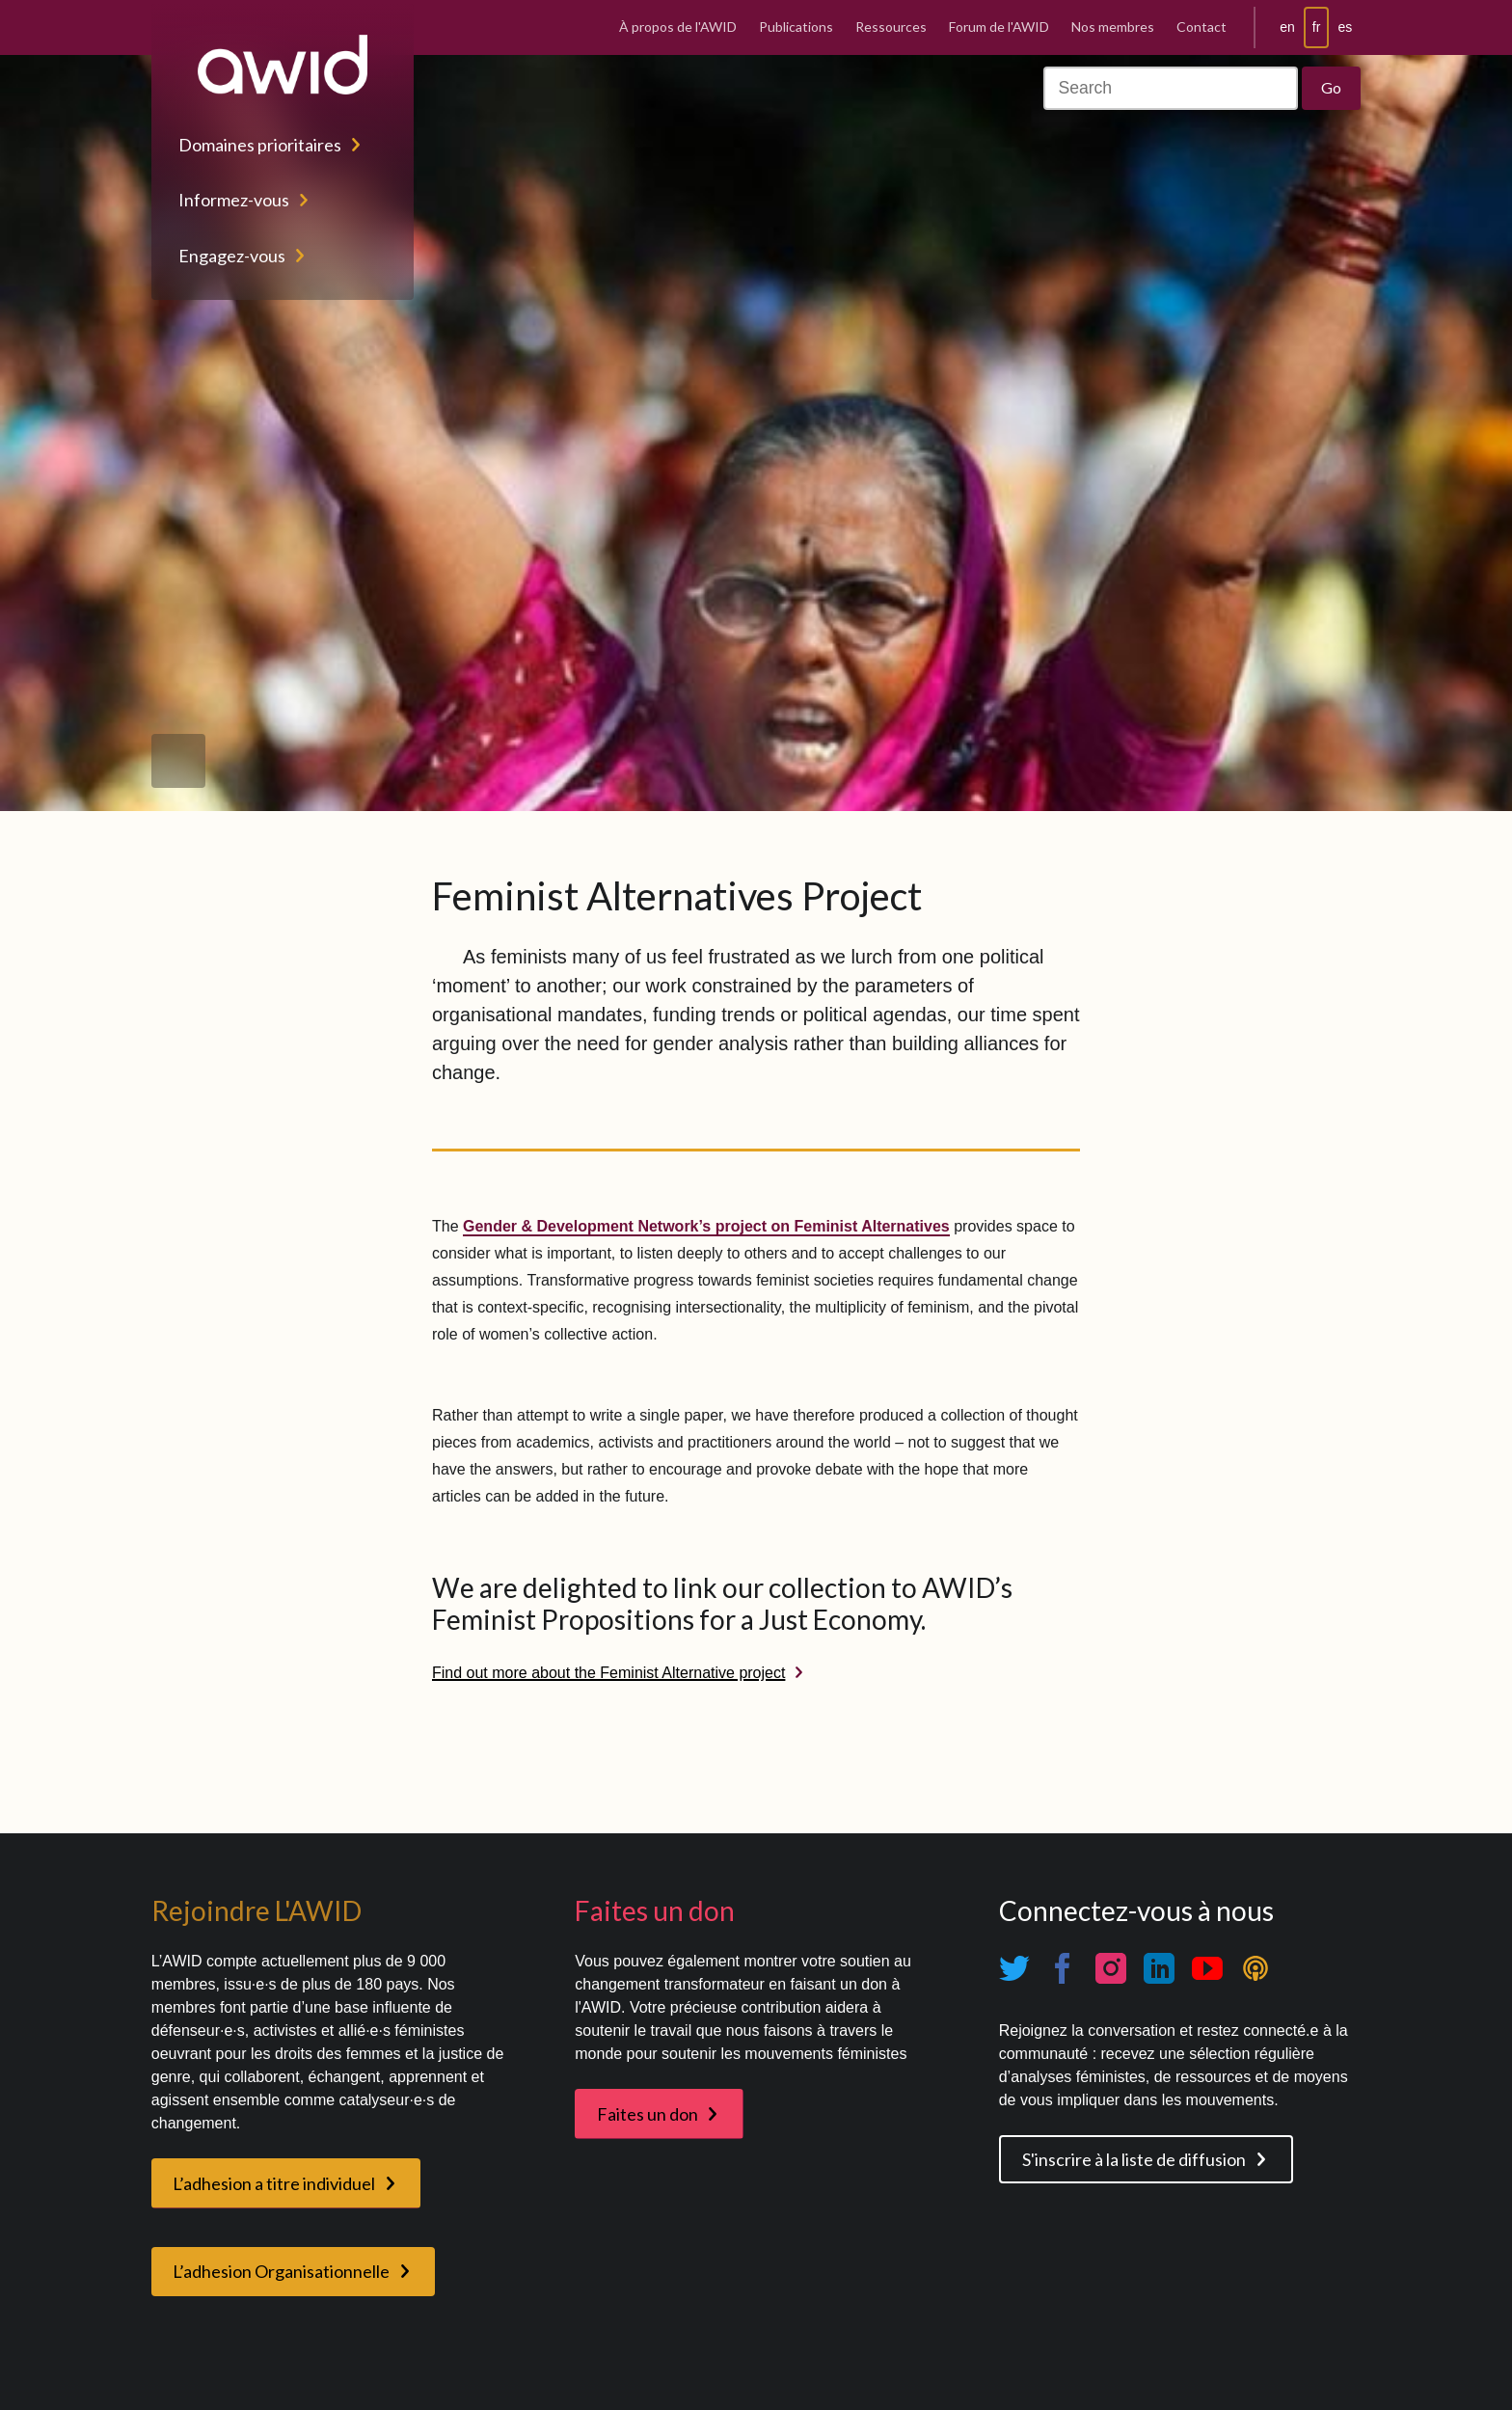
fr (1316, 27)
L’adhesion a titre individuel (274, 2183)
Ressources (891, 26)
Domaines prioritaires (259, 144)
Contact (1201, 26)
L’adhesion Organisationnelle (281, 2271)
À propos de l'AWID (678, 26)
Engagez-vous (231, 255)
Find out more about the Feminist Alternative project (608, 1673)
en (1287, 27)
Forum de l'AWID (999, 26)
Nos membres (1112, 26)
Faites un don (647, 2114)
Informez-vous (233, 199)
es (1344, 27)
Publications (796, 26)
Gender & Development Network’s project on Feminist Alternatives (706, 1226)
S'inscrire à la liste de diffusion (1134, 2159)
